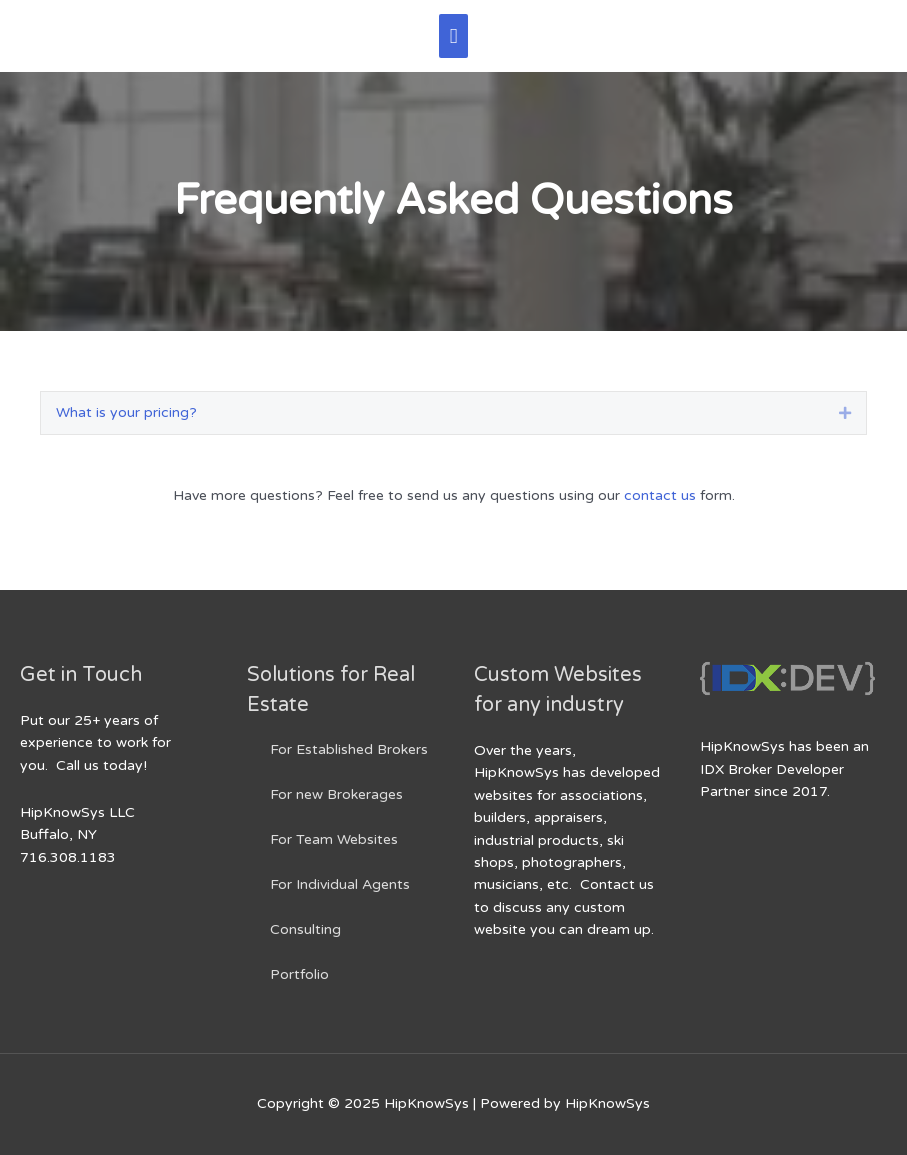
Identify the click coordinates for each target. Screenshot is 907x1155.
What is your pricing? (126, 412)
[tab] (453, 413)
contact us (660, 495)
